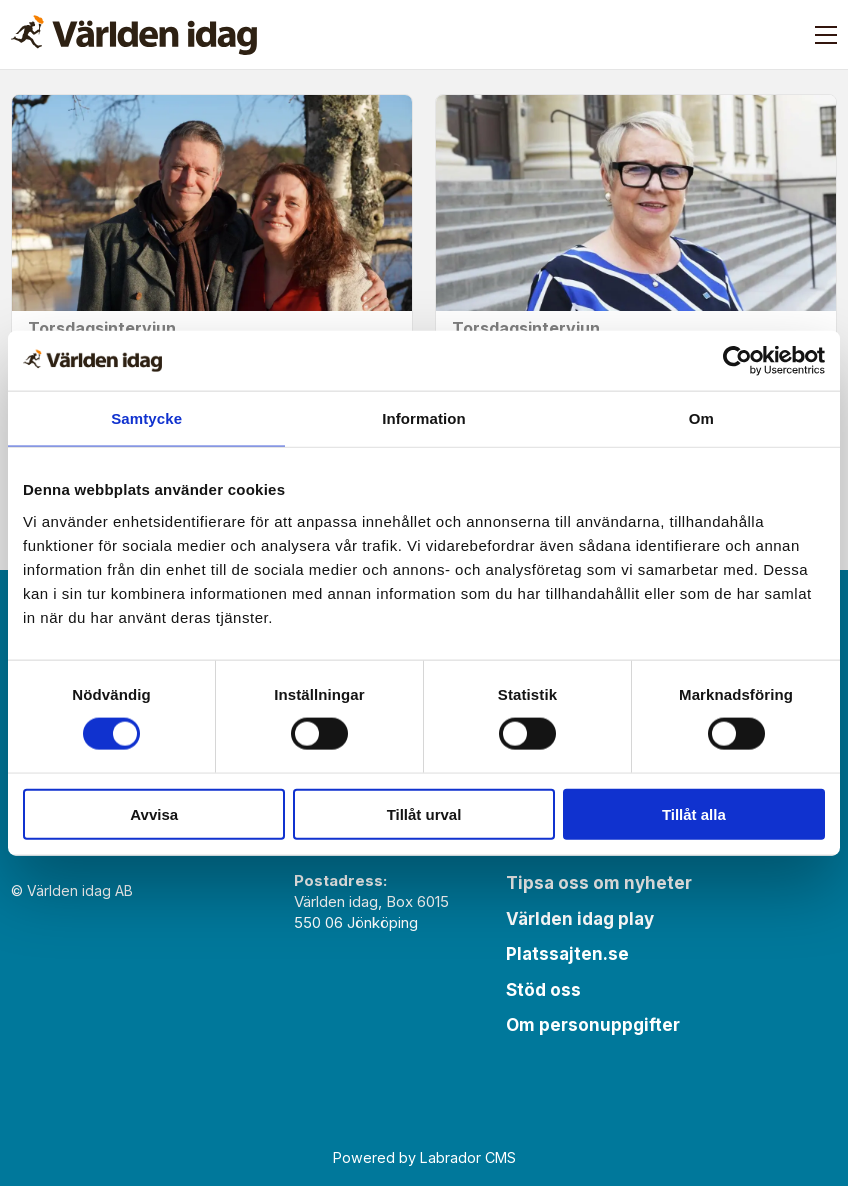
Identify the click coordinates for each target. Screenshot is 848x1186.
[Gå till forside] (134, 35)
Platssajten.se (567, 954)
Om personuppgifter (593, 1025)
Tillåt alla (694, 813)
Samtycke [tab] (146, 418)
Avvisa (154, 813)
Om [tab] (701, 418)
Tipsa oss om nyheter (599, 883)
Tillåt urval (424, 813)
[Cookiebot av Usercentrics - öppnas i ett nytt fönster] (737, 361)
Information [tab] (424, 418)
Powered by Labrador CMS (424, 1157)
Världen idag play (580, 919)
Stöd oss (543, 990)
